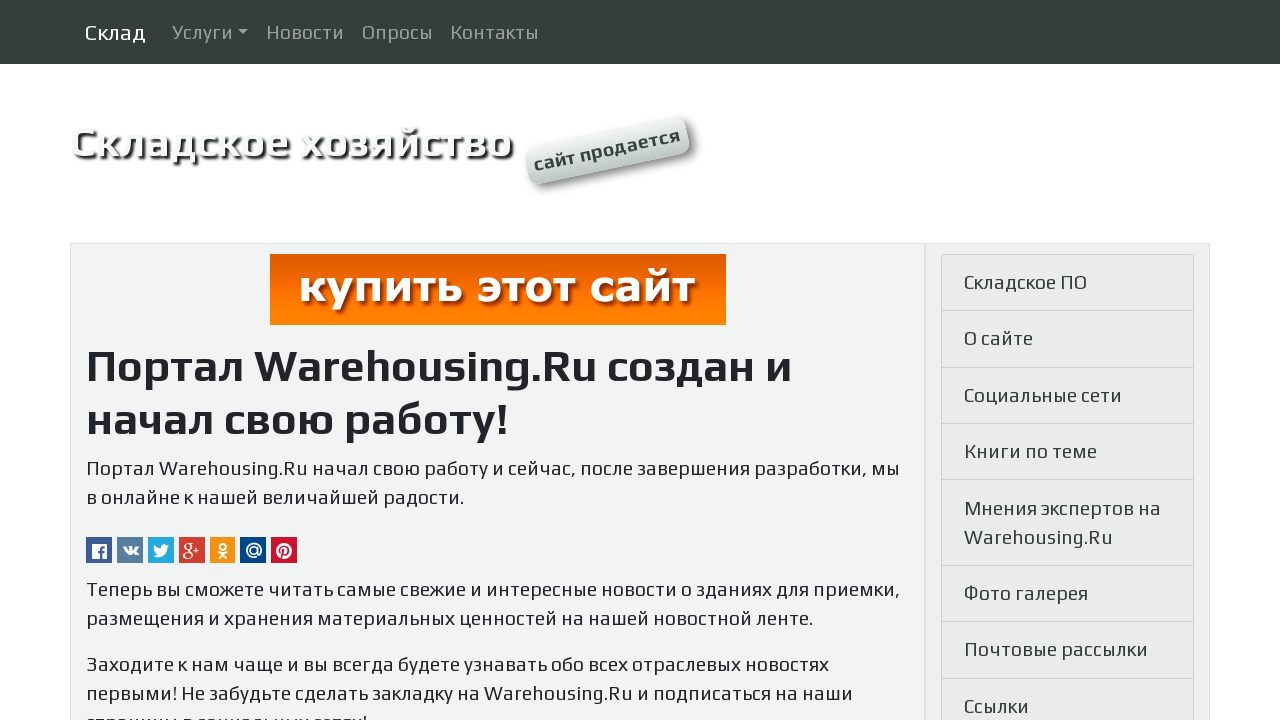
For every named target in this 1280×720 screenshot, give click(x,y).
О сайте (998, 338)
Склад (115, 32)
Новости (305, 32)
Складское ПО (1025, 282)
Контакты (494, 32)
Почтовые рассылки (1056, 649)
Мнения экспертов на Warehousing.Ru (1062, 522)
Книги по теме (1030, 451)
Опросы (397, 32)
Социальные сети (1043, 395)
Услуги (202, 32)
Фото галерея (1026, 593)
